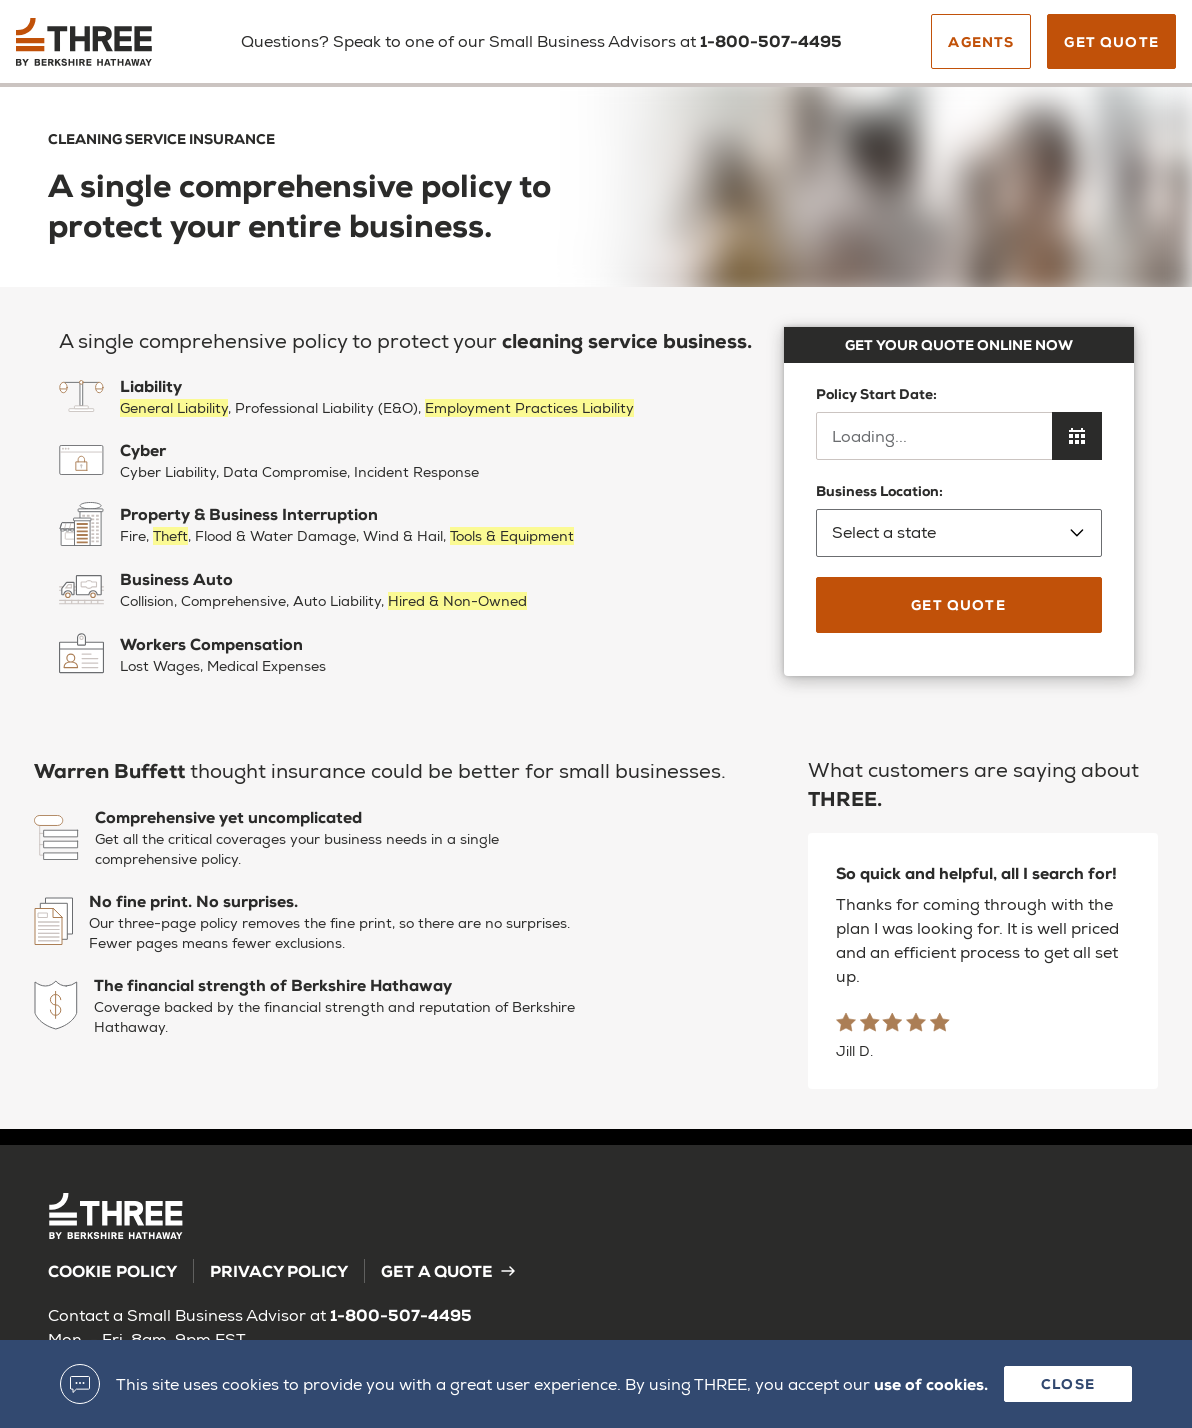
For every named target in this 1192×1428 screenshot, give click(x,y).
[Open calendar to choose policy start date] (1077, 436)
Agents (981, 41)
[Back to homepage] (103, 49)
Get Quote (1111, 41)
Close (1068, 1383)
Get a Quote (449, 1270)
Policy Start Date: (876, 393)
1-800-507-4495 (401, 1314)
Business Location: (959, 519)
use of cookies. (931, 1383)
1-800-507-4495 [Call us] (771, 40)
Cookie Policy (112, 1270)
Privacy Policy (279, 1270)
